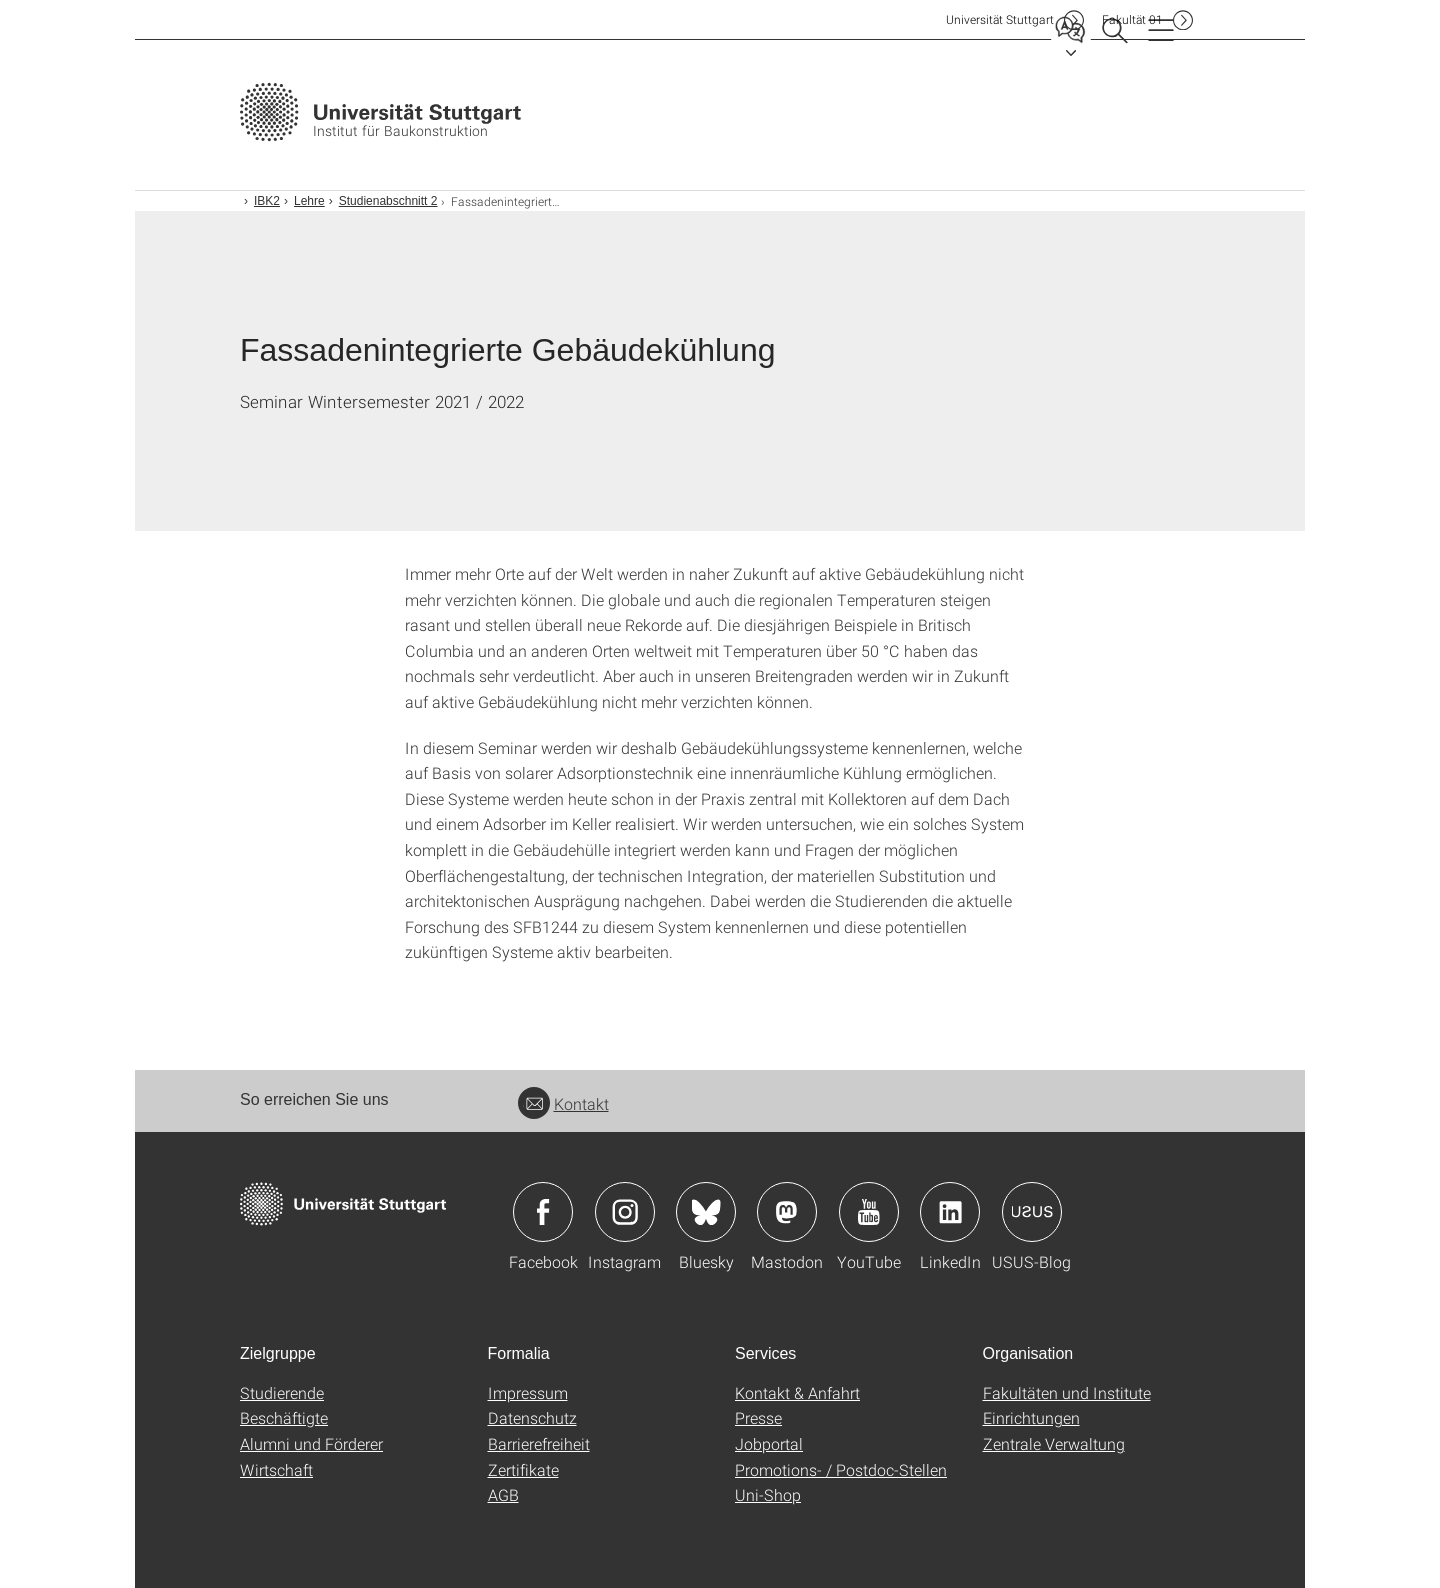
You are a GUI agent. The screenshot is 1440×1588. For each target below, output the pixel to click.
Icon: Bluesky (706, 1212)
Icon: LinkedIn (950, 1212)
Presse (758, 1417)
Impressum (528, 1392)
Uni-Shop (768, 1494)
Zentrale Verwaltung (1054, 1443)
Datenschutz (532, 1417)
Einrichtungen (1031, 1417)
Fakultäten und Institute (1067, 1392)
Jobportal (769, 1443)
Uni (1000, 19)
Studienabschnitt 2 (388, 201)
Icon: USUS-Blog (1032, 1212)
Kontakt (563, 1103)
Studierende (282, 1392)
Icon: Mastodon (787, 1212)
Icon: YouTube (869, 1212)
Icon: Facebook (543, 1212)
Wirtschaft (276, 1469)
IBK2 (267, 201)
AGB (503, 1494)
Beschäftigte (284, 1417)
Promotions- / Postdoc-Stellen (841, 1469)
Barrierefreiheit (539, 1443)
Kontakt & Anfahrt (797, 1392)
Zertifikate (523, 1469)
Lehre (309, 201)
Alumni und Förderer (311, 1443)
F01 (1132, 19)
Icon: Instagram (625, 1212)
